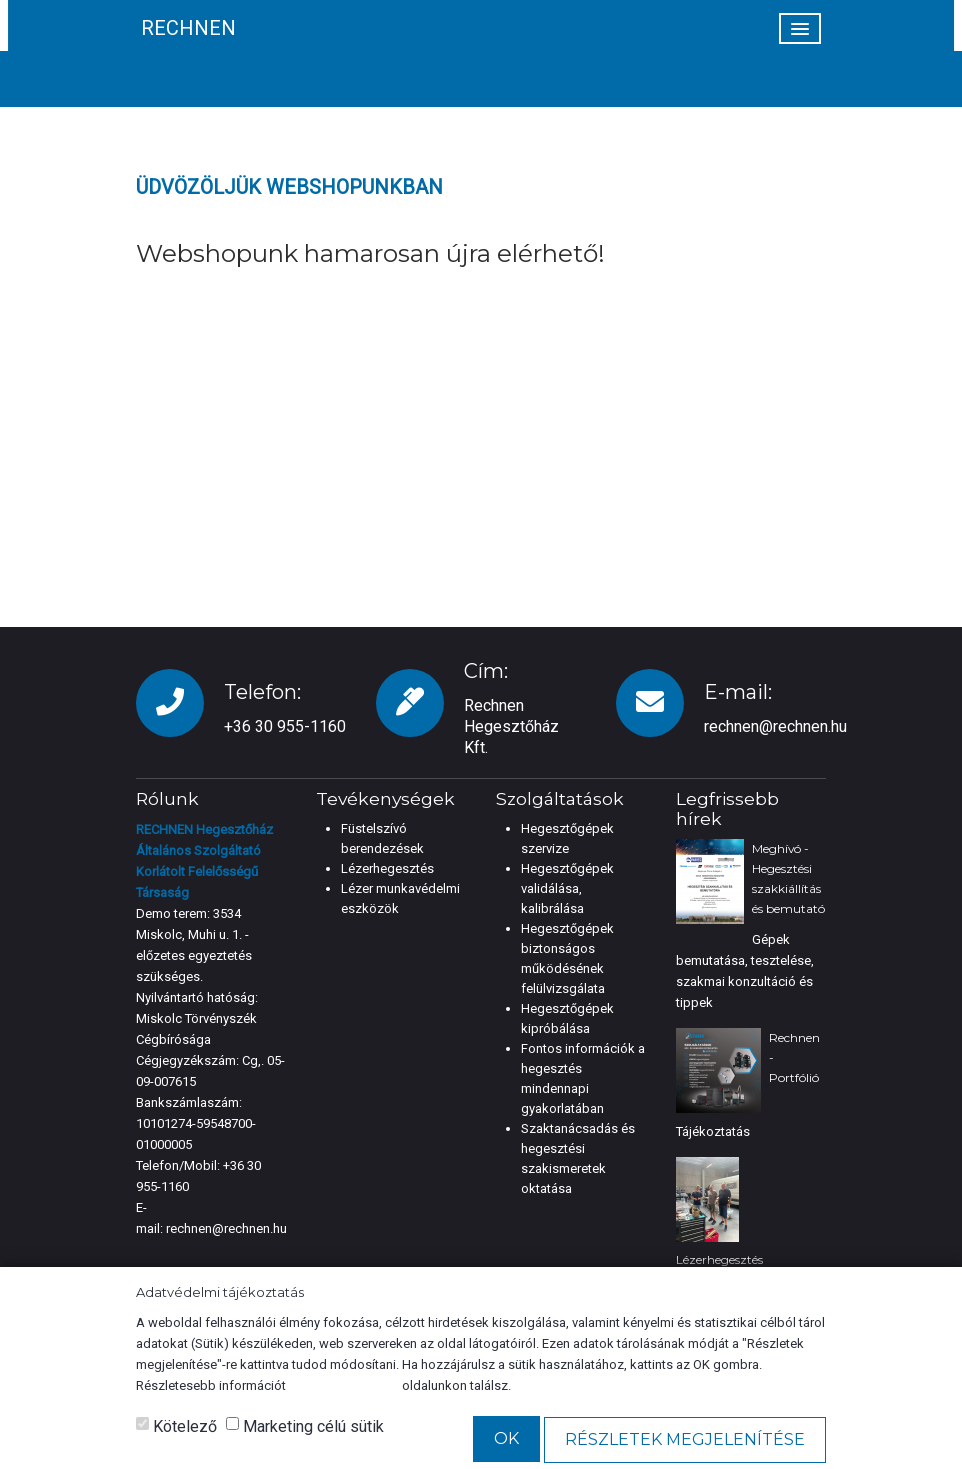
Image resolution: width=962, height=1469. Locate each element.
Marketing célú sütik (305, 1426)
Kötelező (176, 1426)
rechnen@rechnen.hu (775, 726)
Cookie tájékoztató (344, 1385)
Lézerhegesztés (387, 868)
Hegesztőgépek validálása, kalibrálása (567, 888)
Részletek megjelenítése (685, 1439)
